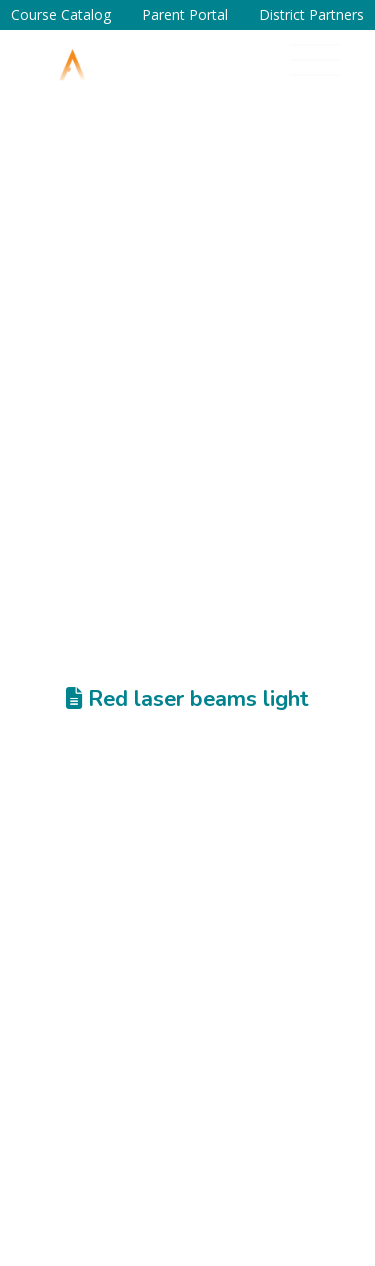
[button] (315, 60)
